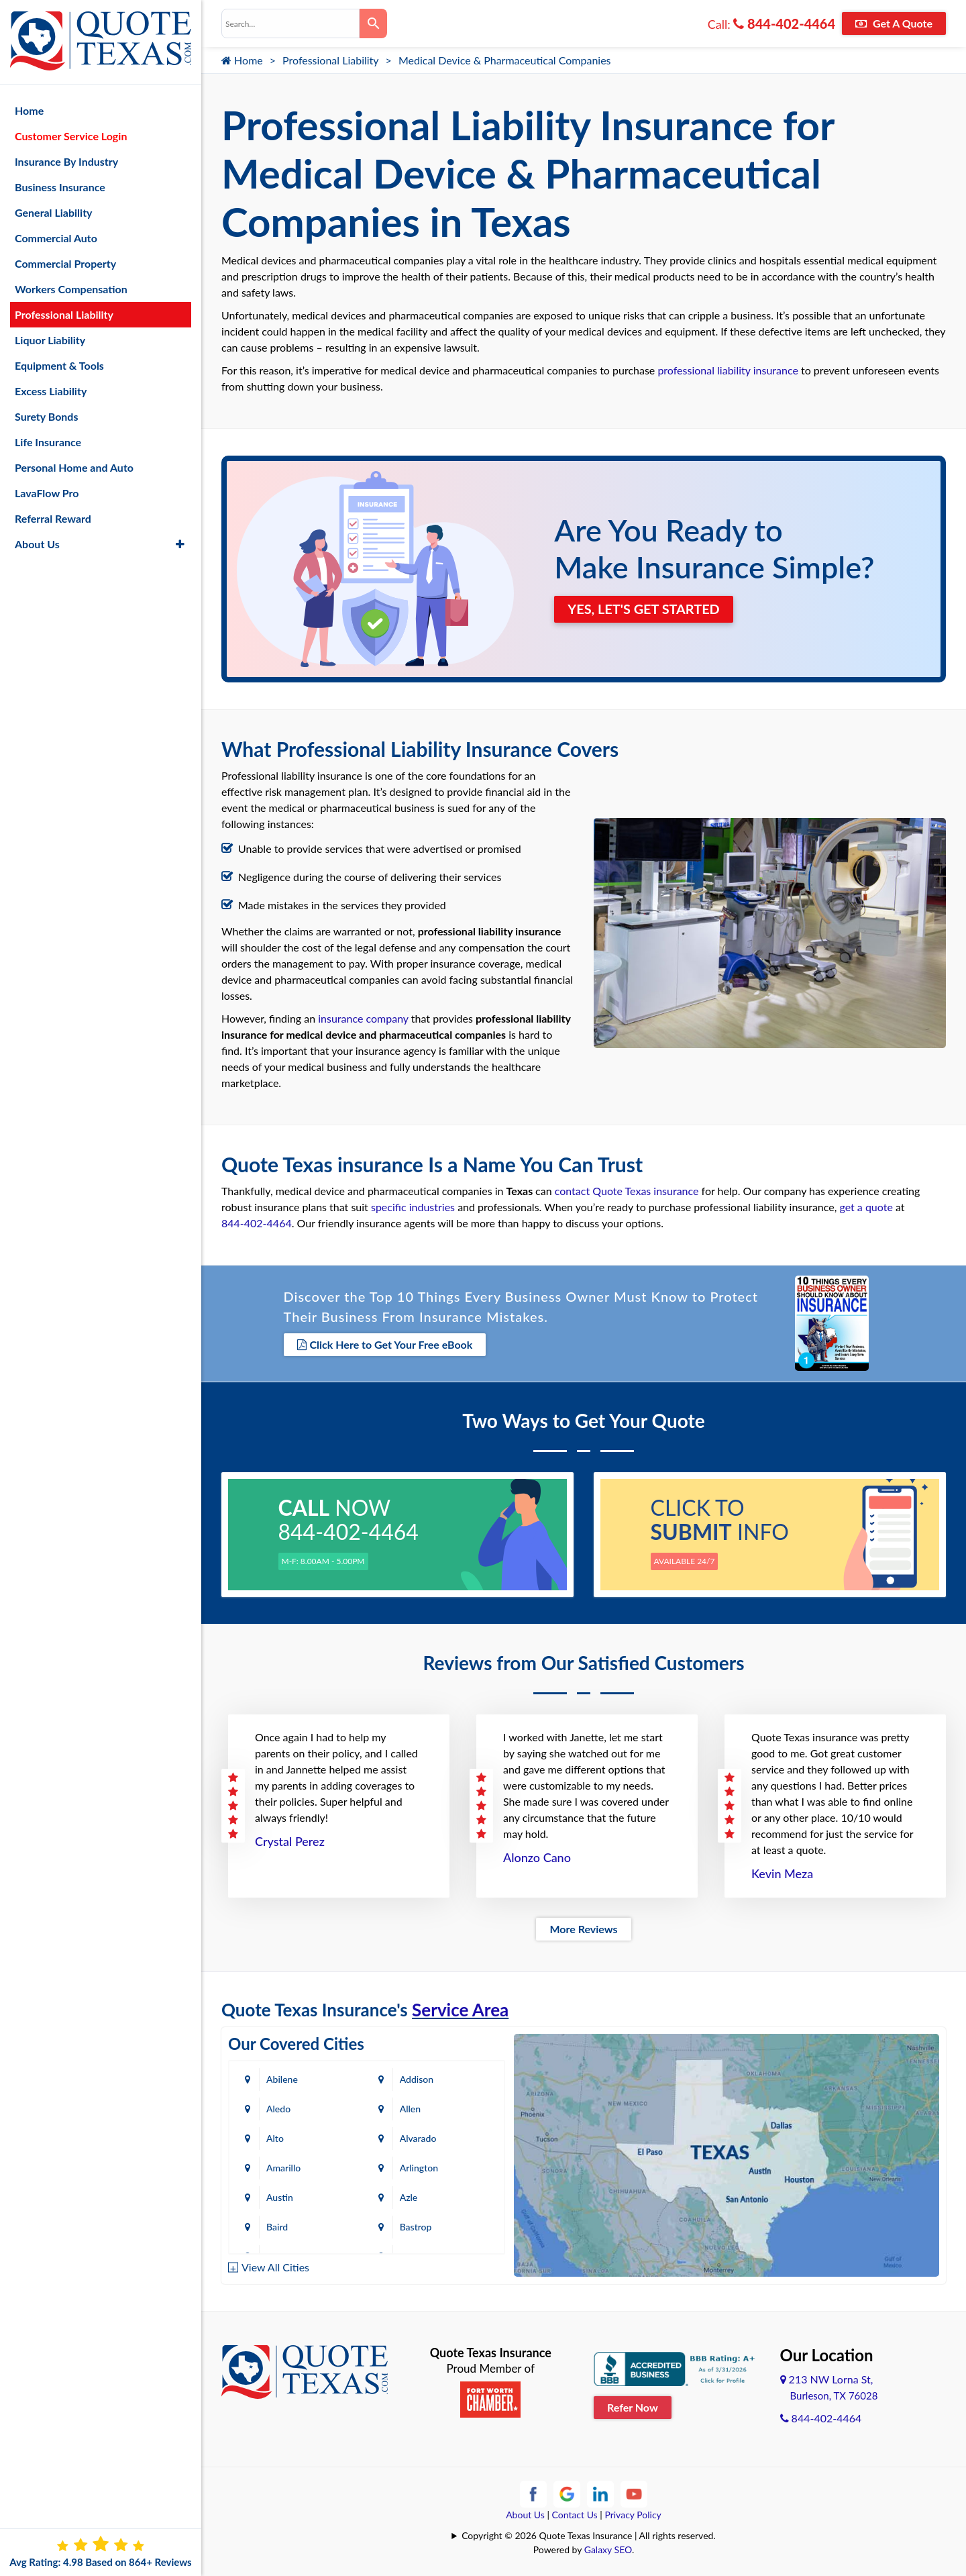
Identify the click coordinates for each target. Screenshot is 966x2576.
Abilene (282, 2078)
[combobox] (290, 23)
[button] (180, 543)
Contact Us (575, 2514)
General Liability (54, 211)
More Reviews (583, 1928)
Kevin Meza (782, 1872)
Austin (279, 2196)
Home (242, 60)
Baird (277, 2226)
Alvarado (420, 2137)
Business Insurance (60, 185)
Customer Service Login (71, 134)
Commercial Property (65, 262)
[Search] (373, 23)
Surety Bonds (46, 415)
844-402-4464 (784, 23)
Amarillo (283, 2167)
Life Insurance (48, 440)
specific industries (413, 1206)
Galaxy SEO (608, 2549)
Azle (411, 2196)
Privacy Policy (632, 2514)
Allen (412, 2108)
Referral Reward (53, 517)
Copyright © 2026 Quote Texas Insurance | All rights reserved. (589, 2534)
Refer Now (632, 2407)
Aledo (278, 2108)
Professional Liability (330, 60)
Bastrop (418, 2226)
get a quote (865, 1206)
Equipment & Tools (59, 364)
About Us (525, 2514)
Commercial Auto (56, 236)
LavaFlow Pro (47, 491)
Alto (275, 2137)
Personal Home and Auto (74, 466)
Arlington (421, 2167)
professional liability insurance (727, 370)
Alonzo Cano (537, 1856)
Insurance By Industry (66, 160)
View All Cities (275, 2267)
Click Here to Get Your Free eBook (385, 1344)
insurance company (363, 1018)
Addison (418, 2078)
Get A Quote (893, 23)
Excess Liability (51, 389)
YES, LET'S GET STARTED (644, 609)
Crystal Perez (290, 1840)
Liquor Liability (50, 338)
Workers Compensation (71, 287)
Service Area (460, 2009)
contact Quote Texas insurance (627, 1190)
